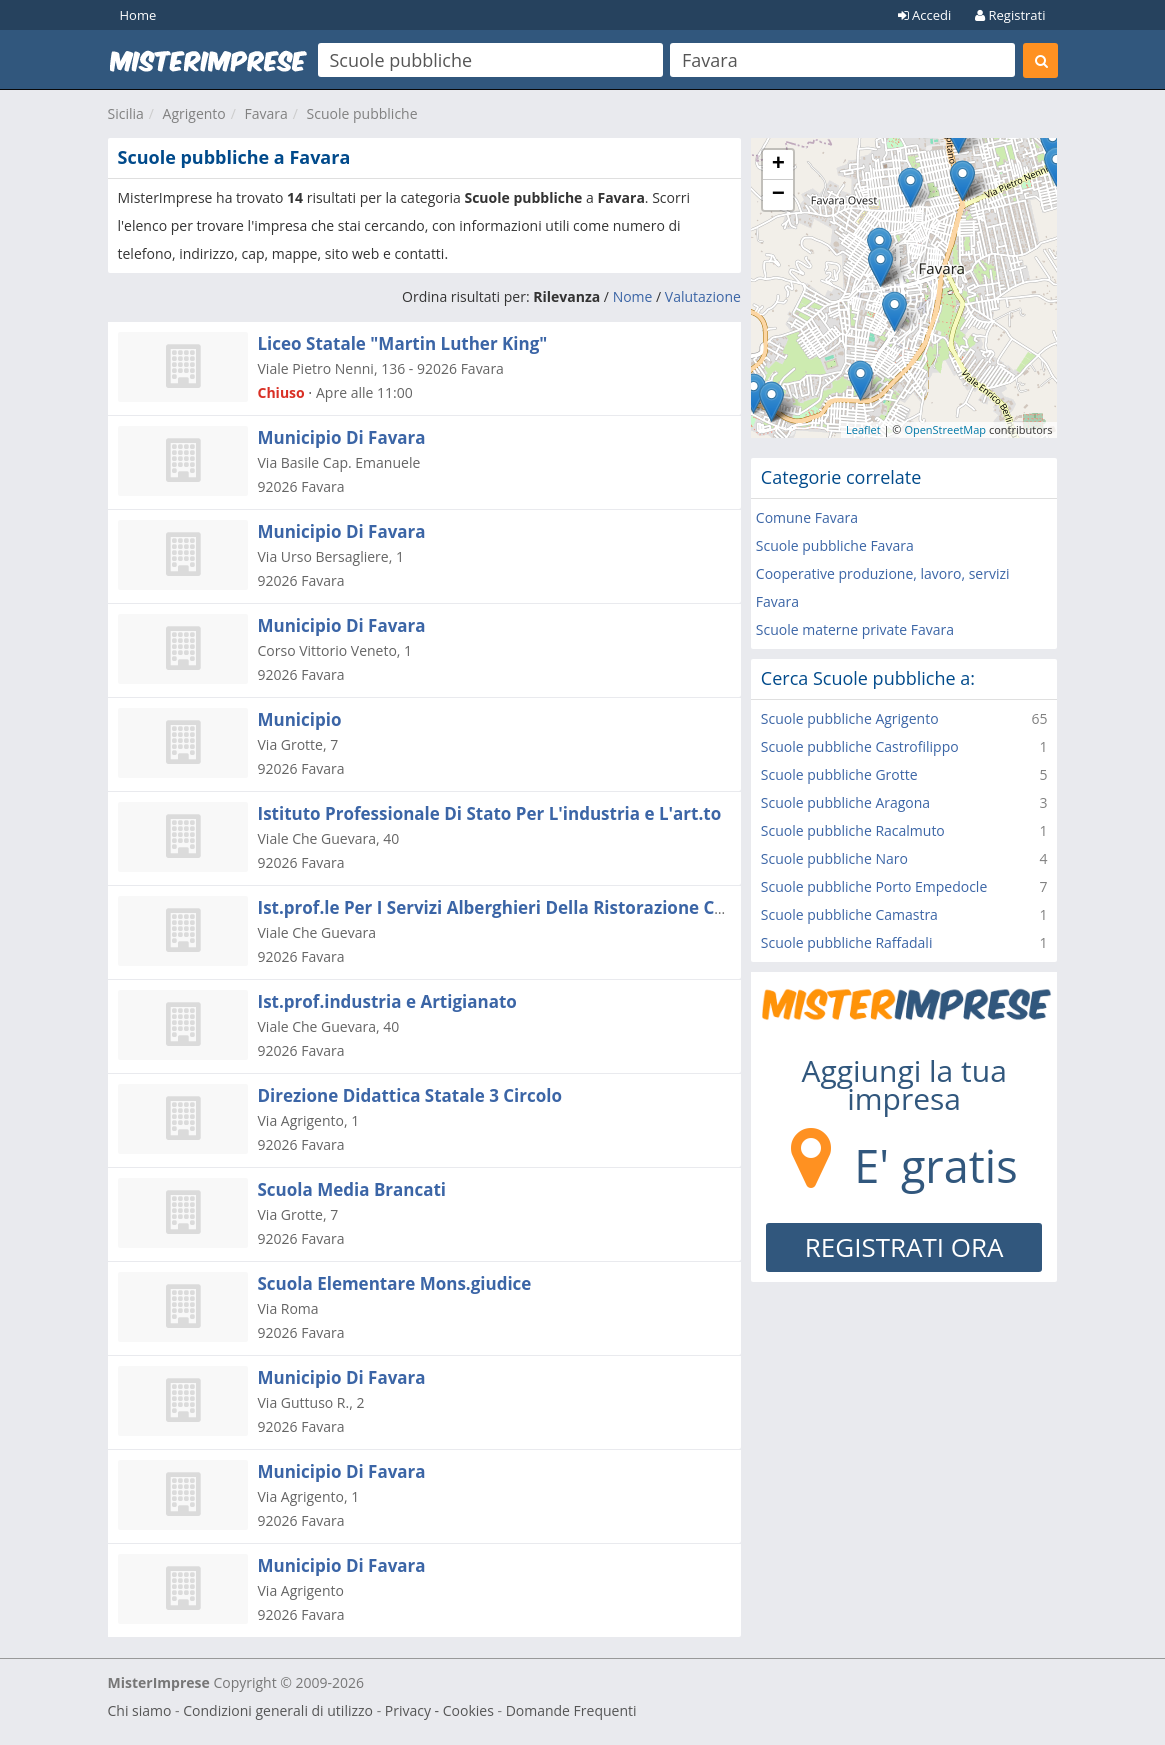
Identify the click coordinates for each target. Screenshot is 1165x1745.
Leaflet (863, 429)
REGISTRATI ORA (904, 1247)
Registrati (1010, 15)
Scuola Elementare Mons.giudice (395, 1283)
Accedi (925, 15)
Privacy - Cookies (439, 1710)
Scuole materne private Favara (855, 629)
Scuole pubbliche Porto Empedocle (874, 886)
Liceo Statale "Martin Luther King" (403, 343)
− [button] (778, 195)
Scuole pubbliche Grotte (839, 774)
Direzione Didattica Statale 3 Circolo (410, 1095)
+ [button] (778, 165)
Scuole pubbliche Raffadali (847, 942)
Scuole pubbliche (362, 113)
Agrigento (194, 113)
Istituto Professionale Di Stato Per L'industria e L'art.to (490, 813)
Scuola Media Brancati (352, 1189)
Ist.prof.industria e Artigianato (387, 1001)
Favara (266, 113)
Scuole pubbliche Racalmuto (853, 830)
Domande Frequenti (571, 1710)
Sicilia (126, 113)
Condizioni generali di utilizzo (278, 1710)
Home (138, 15)
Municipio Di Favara (342, 437)
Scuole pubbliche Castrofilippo (860, 746)
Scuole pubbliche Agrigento (850, 718)
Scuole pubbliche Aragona (845, 802)
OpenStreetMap (945, 429)
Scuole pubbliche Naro (834, 858)
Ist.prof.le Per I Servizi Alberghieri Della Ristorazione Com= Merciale (543, 907)
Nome (633, 296)
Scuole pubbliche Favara (835, 545)
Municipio (300, 719)
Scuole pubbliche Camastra (849, 914)
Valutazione (703, 296)
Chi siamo (140, 1710)
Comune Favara (807, 517)
